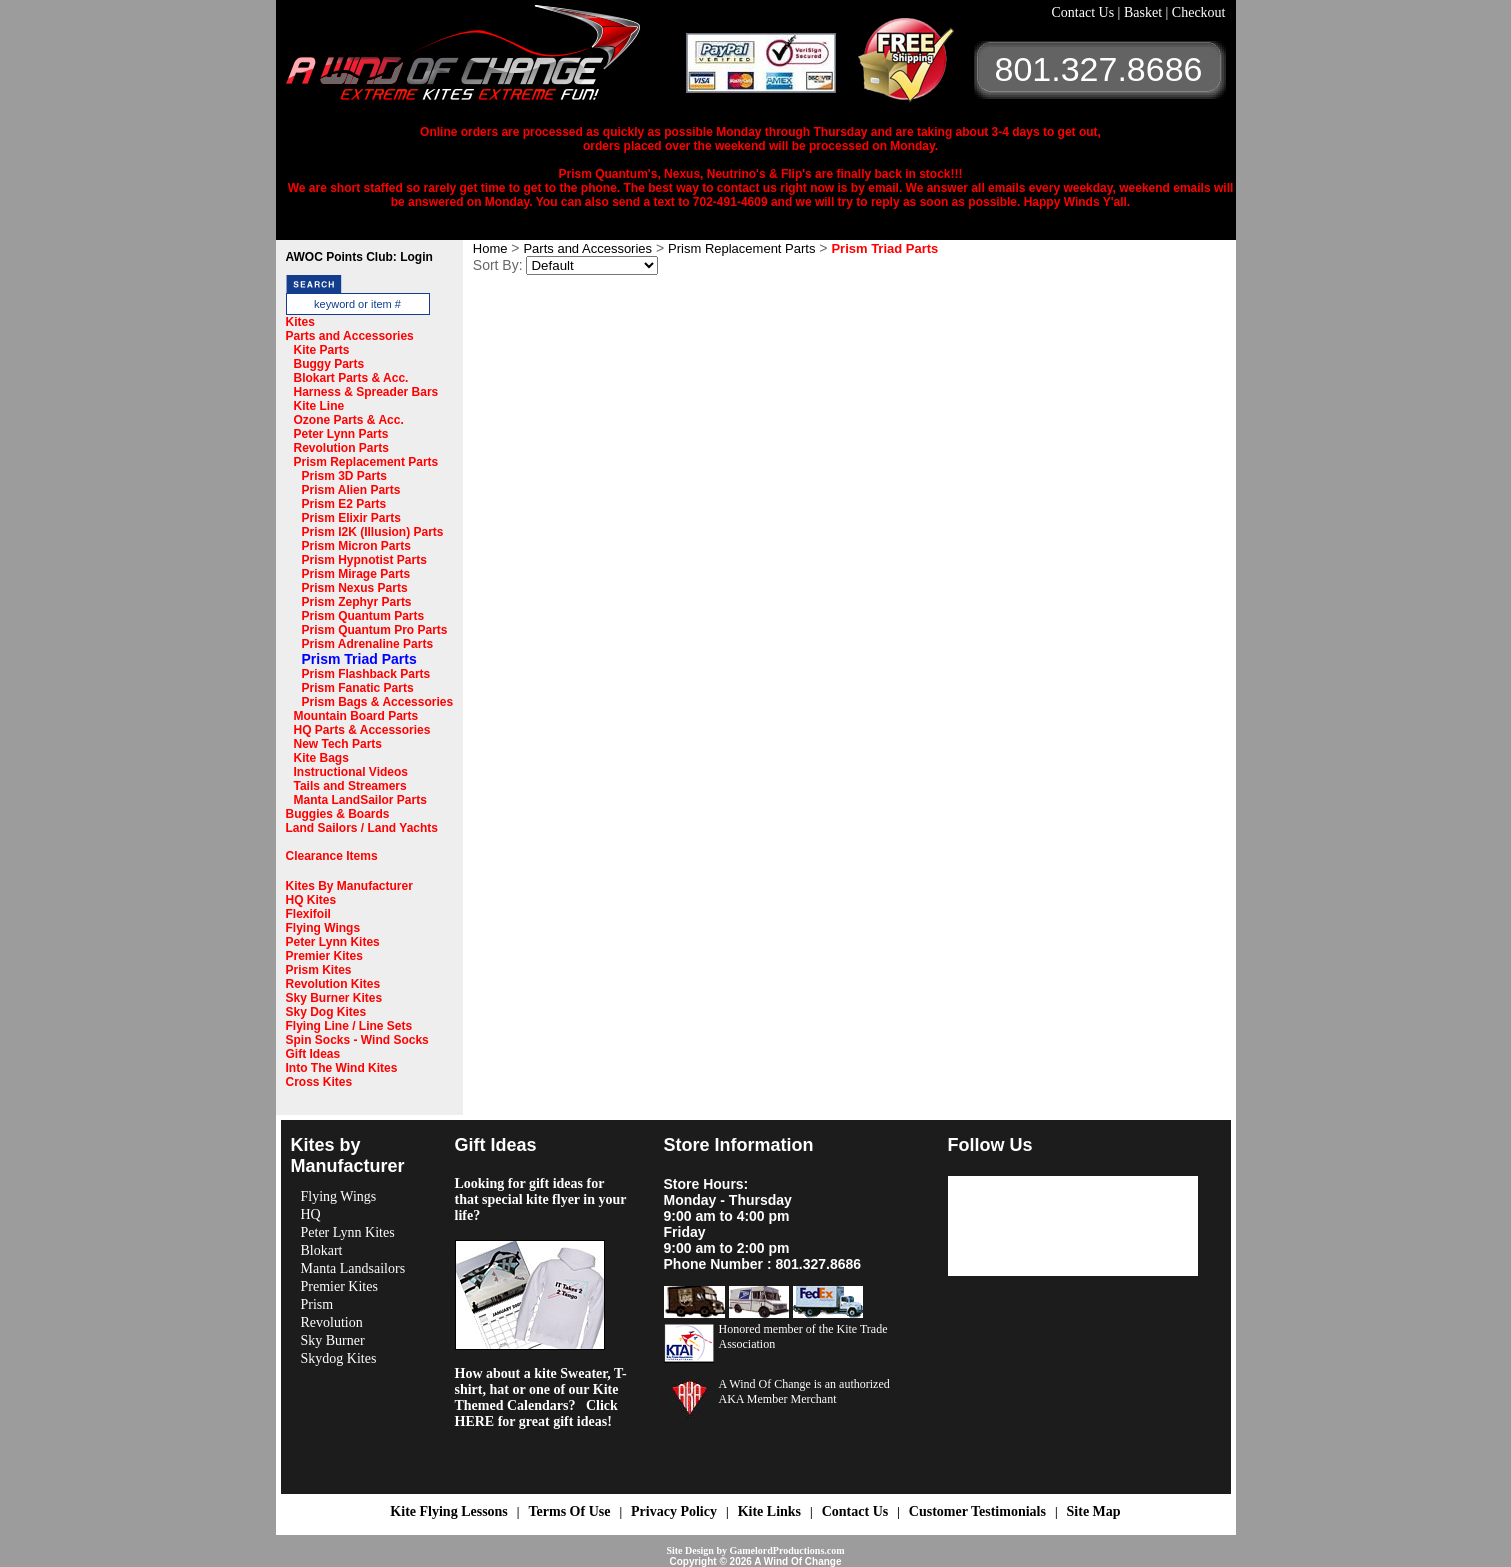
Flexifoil (308, 914)
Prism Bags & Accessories (378, 702)
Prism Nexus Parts (355, 588)
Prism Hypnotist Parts (364, 560)
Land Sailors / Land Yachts (362, 828)
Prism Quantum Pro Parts (375, 630)
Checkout (1199, 12)
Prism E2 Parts (344, 504)
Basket (1145, 12)
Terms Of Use (569, 1511)
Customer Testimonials (977, 1511)
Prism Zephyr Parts (357, 602)
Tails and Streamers (350, 786)
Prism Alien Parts (351, 490)
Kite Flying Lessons (448, 1511)
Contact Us (1085, 12)
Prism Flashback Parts (366, 674)
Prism (317, 1304)
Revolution (332, 1322)
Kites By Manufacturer (349, 886)
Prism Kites (319, 970)
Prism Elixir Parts (351, 518)
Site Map (1094, 1511)
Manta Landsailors (353, 1268)
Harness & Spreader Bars (366, 392)
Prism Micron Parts (356, 546)
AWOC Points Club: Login (359, 257)
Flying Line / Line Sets (349, 1026)
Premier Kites (324, 956)
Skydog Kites (339, 1358)
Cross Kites (319, 1082)
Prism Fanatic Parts (358, 688)
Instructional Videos (351, 772)
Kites (300, 322)
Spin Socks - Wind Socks (357, 1040)
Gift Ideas (313, 1054)
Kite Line (319, 406)
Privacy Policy (674, 1511)
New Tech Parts (338, 744)
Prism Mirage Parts (356, 574)
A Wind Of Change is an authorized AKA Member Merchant (804, 1391)
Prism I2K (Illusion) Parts (373, 532)
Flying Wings (323, 928)
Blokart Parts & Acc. (351, 378)
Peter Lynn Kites (333, 942)
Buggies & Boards (338, 814)
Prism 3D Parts (344, 476)
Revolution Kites (333, 984)
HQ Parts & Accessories (362, 730)
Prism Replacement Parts (366, 462)
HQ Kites (311, 900)
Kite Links (769, 1511)
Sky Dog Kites (326, 1012)
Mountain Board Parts (356, 716)
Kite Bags (321, 758)
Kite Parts (322, 350)
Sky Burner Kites (334, 998)
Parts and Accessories (350, 336)
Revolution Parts (341, 448)
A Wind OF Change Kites (486, 60)
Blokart (322, 1250)
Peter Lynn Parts (341, 434)
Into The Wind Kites (342, 1068)
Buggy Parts (329, 364)
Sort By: (498, 265)
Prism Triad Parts (359, 659)
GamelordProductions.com (786, 1550)
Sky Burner (333, 1340)
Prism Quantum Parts (363, 616)
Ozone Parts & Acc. (349, 420)
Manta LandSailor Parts (360, 800)
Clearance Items (332, 856)
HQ (311, 1214)
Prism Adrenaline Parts (368, 644)
